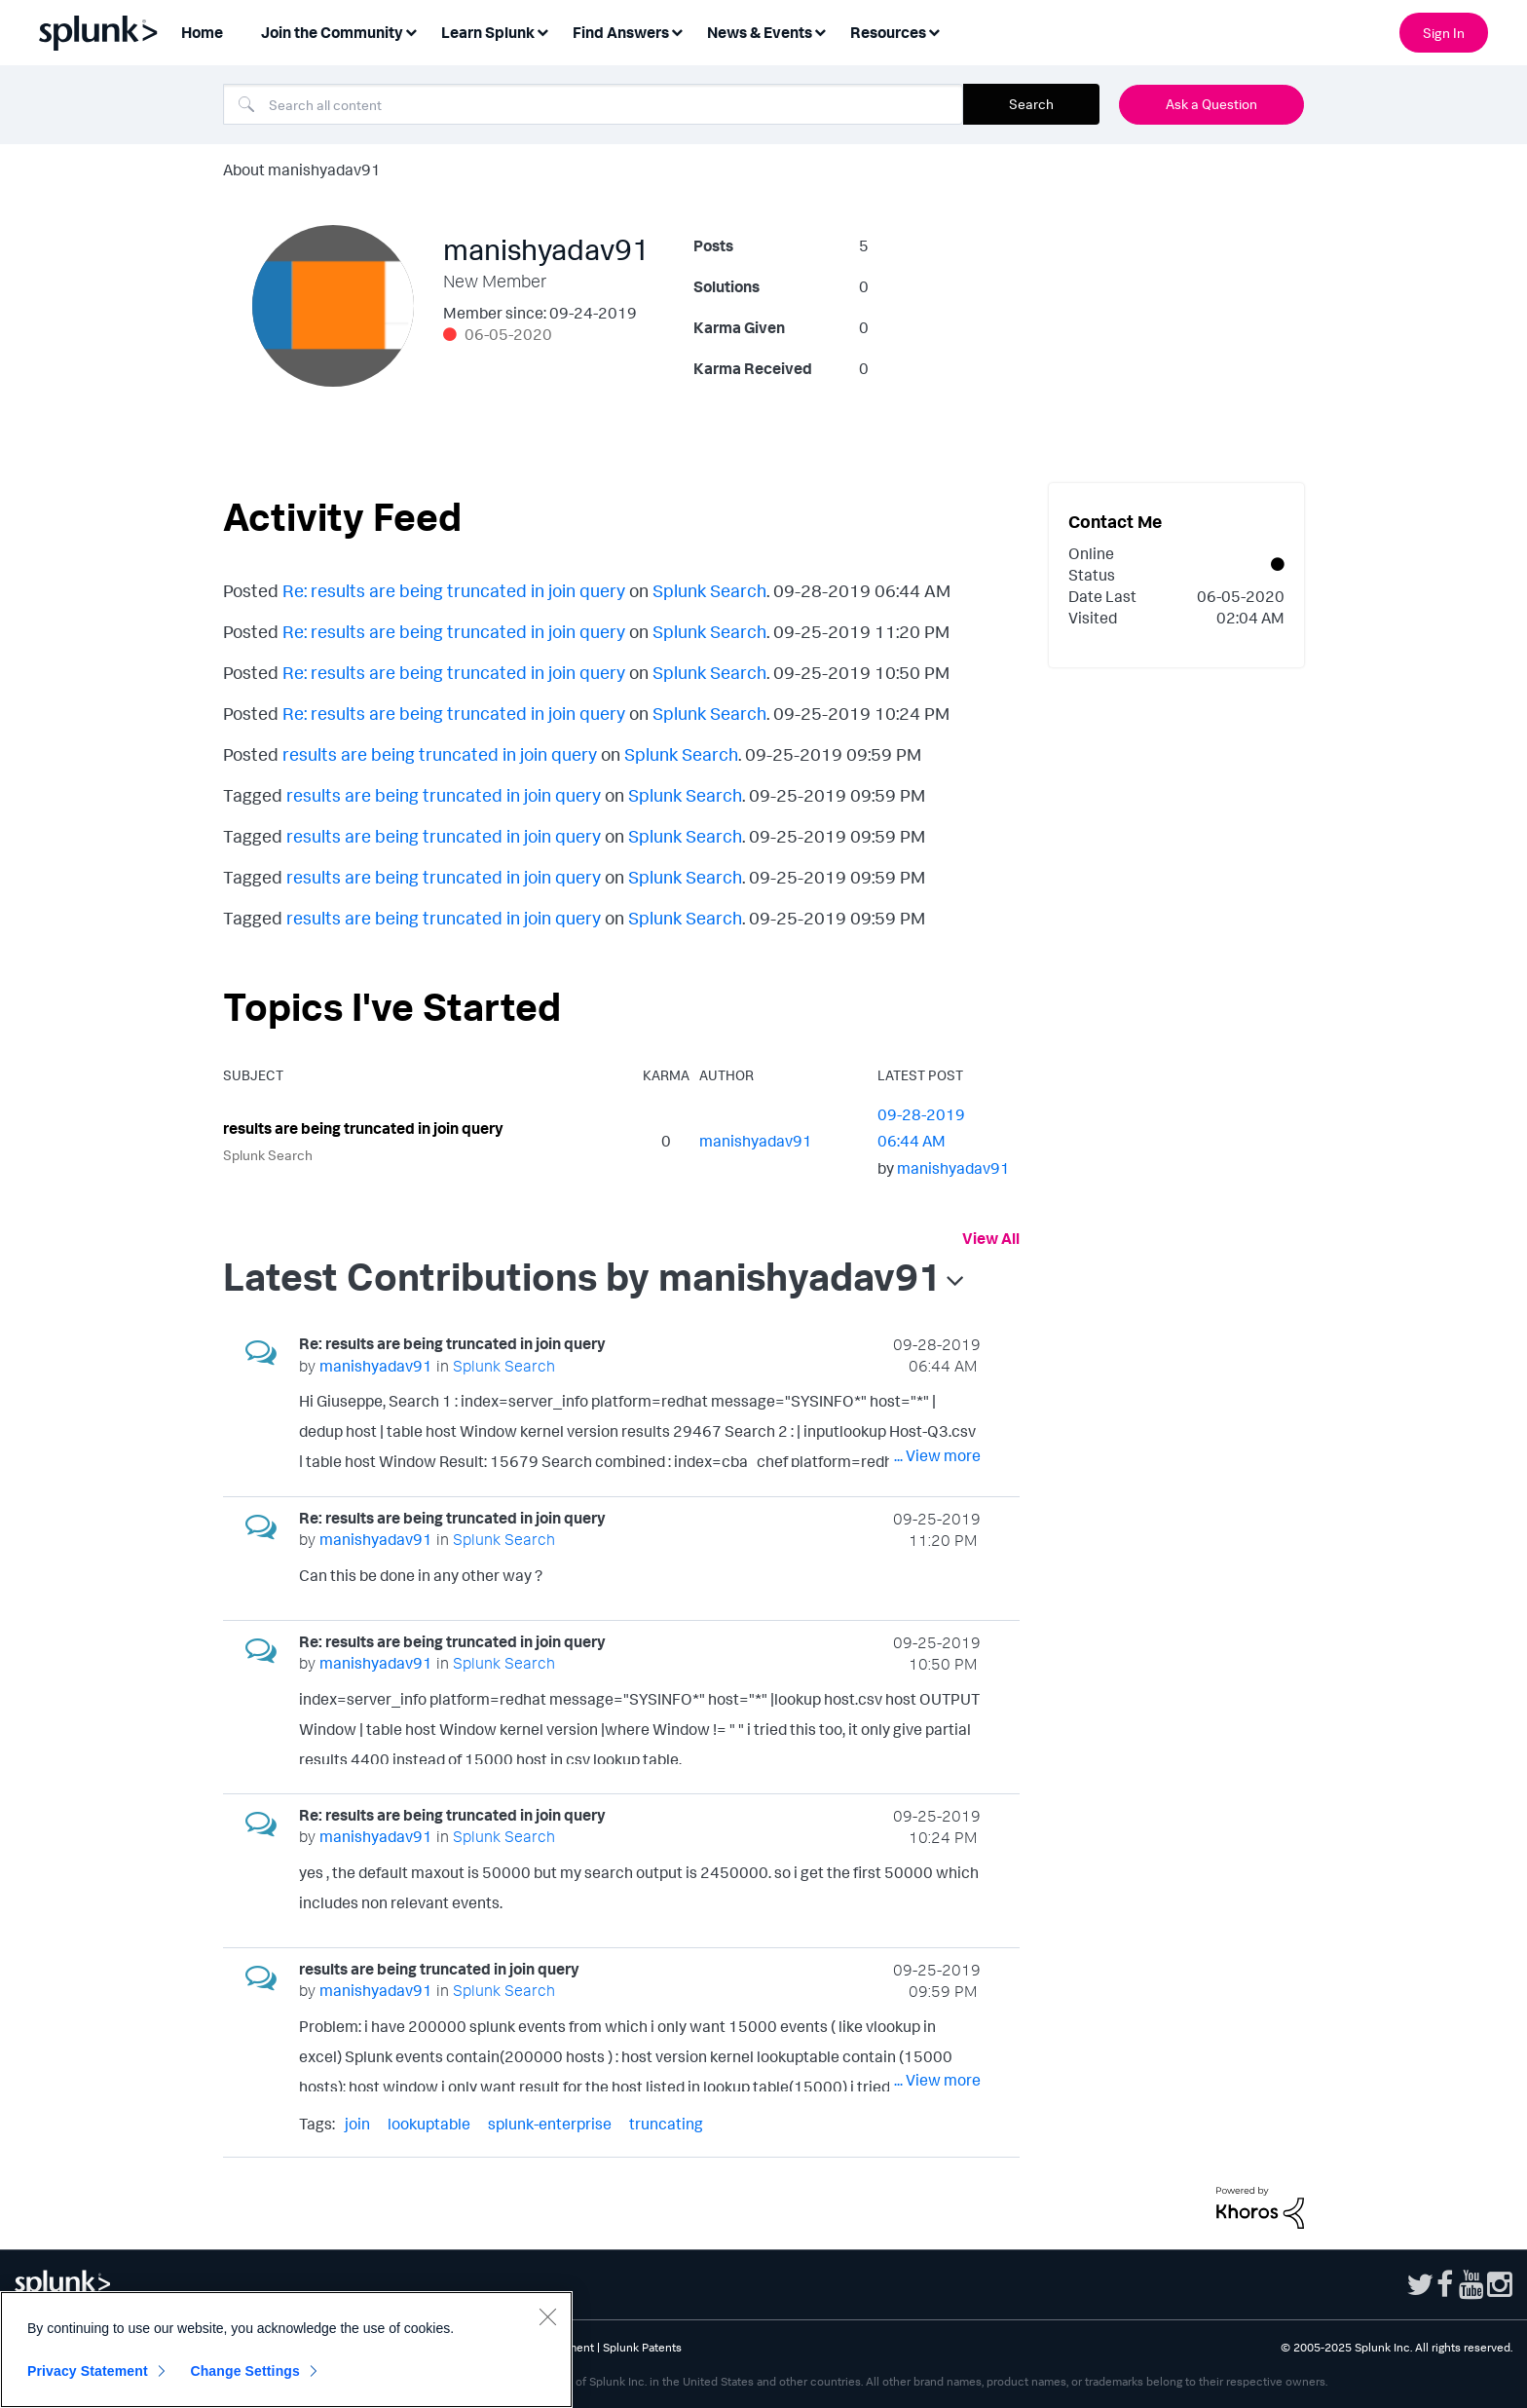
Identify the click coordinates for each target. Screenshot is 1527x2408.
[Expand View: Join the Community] (411, 31)
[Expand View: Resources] (934, 31)
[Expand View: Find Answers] (677, 31)
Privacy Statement (87, 2371)
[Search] (593, 104)
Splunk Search (709, 590)
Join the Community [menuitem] (332, 32)
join (357, 2123)
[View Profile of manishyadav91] (755, 1140)
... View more (937, 1455)
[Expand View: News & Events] (820, 31)
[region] (286, 2349)
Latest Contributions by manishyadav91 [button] (582, 1276)
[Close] (547, 2316)
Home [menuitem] (202, 32)
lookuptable (429, 2123)
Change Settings (245, 2371)
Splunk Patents (642, 2347)
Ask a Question (1211, 103)
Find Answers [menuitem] (621, 32)
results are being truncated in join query (439, 754)
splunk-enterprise (550, 2123)
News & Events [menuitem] (759, 32)
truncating (666, 2123)
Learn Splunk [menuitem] (488, 32)
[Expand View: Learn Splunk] (542, 31)
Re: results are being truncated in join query (453, 590)
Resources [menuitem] (888, 32)
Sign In (1444, 32)
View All (991, 1238)
